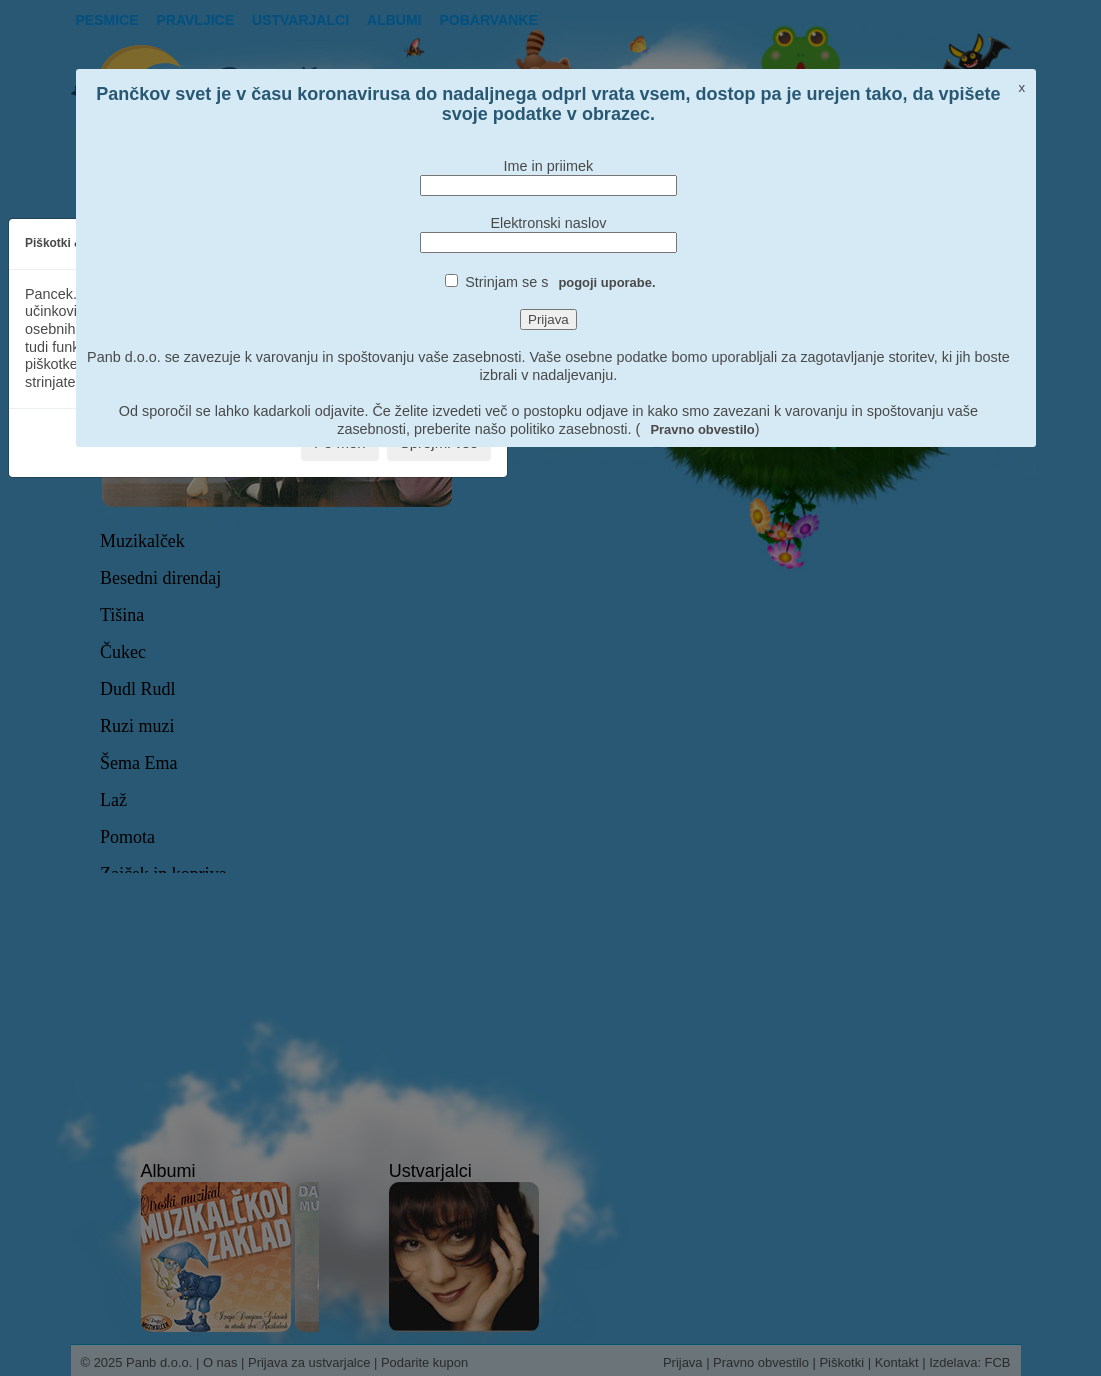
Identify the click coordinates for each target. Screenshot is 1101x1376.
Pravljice (196, 20)
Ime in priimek (549, 166)
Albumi (394, 20)
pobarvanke (488, 20)
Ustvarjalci (300, 20)
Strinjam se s (560, 282)
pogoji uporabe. (606, 282)
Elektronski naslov (548, 223)
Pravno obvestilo (702, 429)
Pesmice (107, 20)
